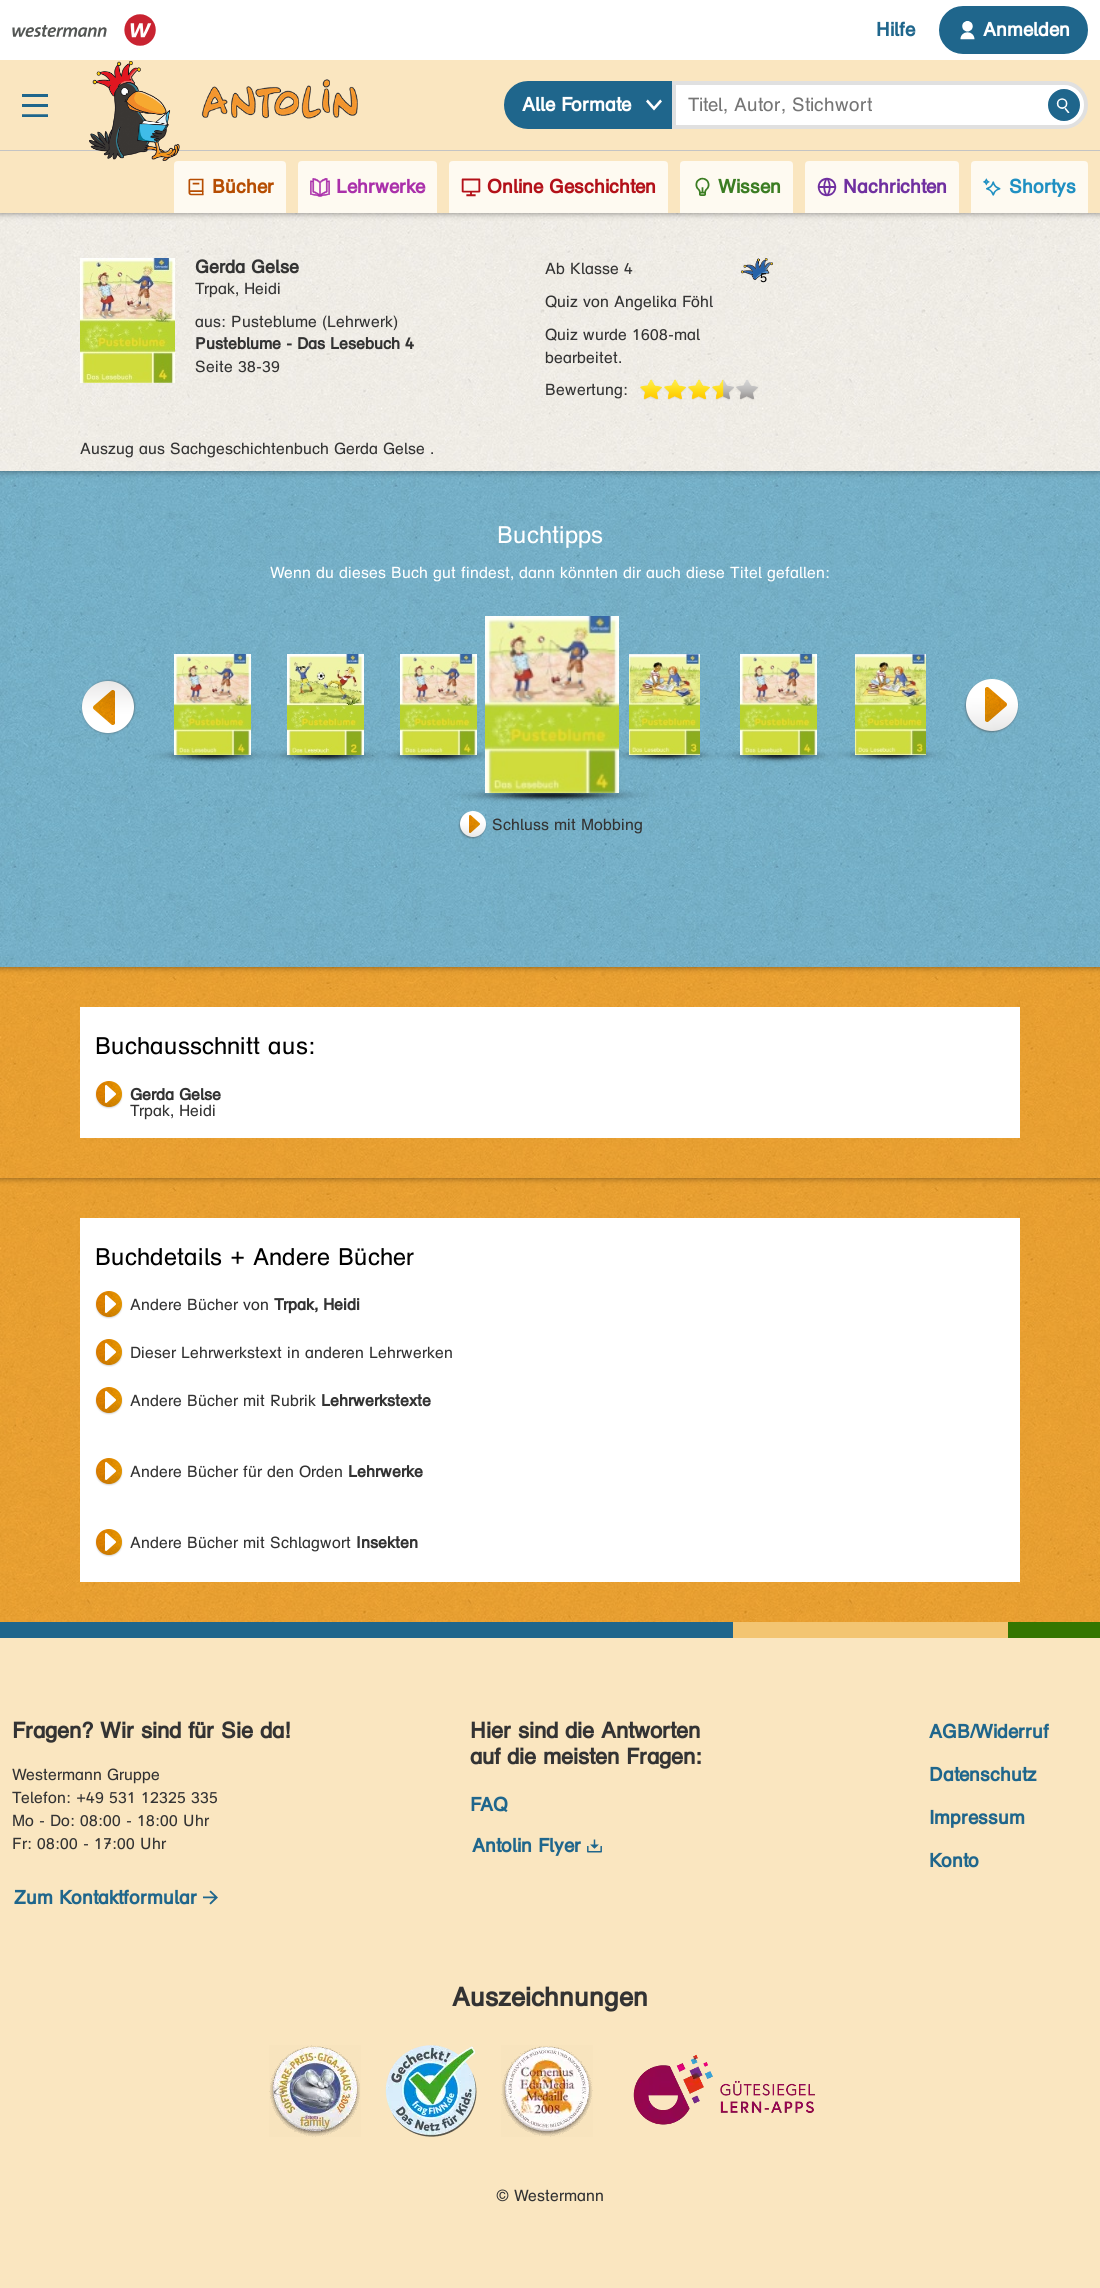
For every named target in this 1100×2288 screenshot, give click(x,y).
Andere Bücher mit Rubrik (280, 1400)
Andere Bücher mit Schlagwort (274, 1542)
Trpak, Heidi (175, 1097)
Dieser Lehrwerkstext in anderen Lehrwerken (291, 1352)
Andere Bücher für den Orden (276, 1471)
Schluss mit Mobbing (567, 824)
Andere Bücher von (245, 1304)
